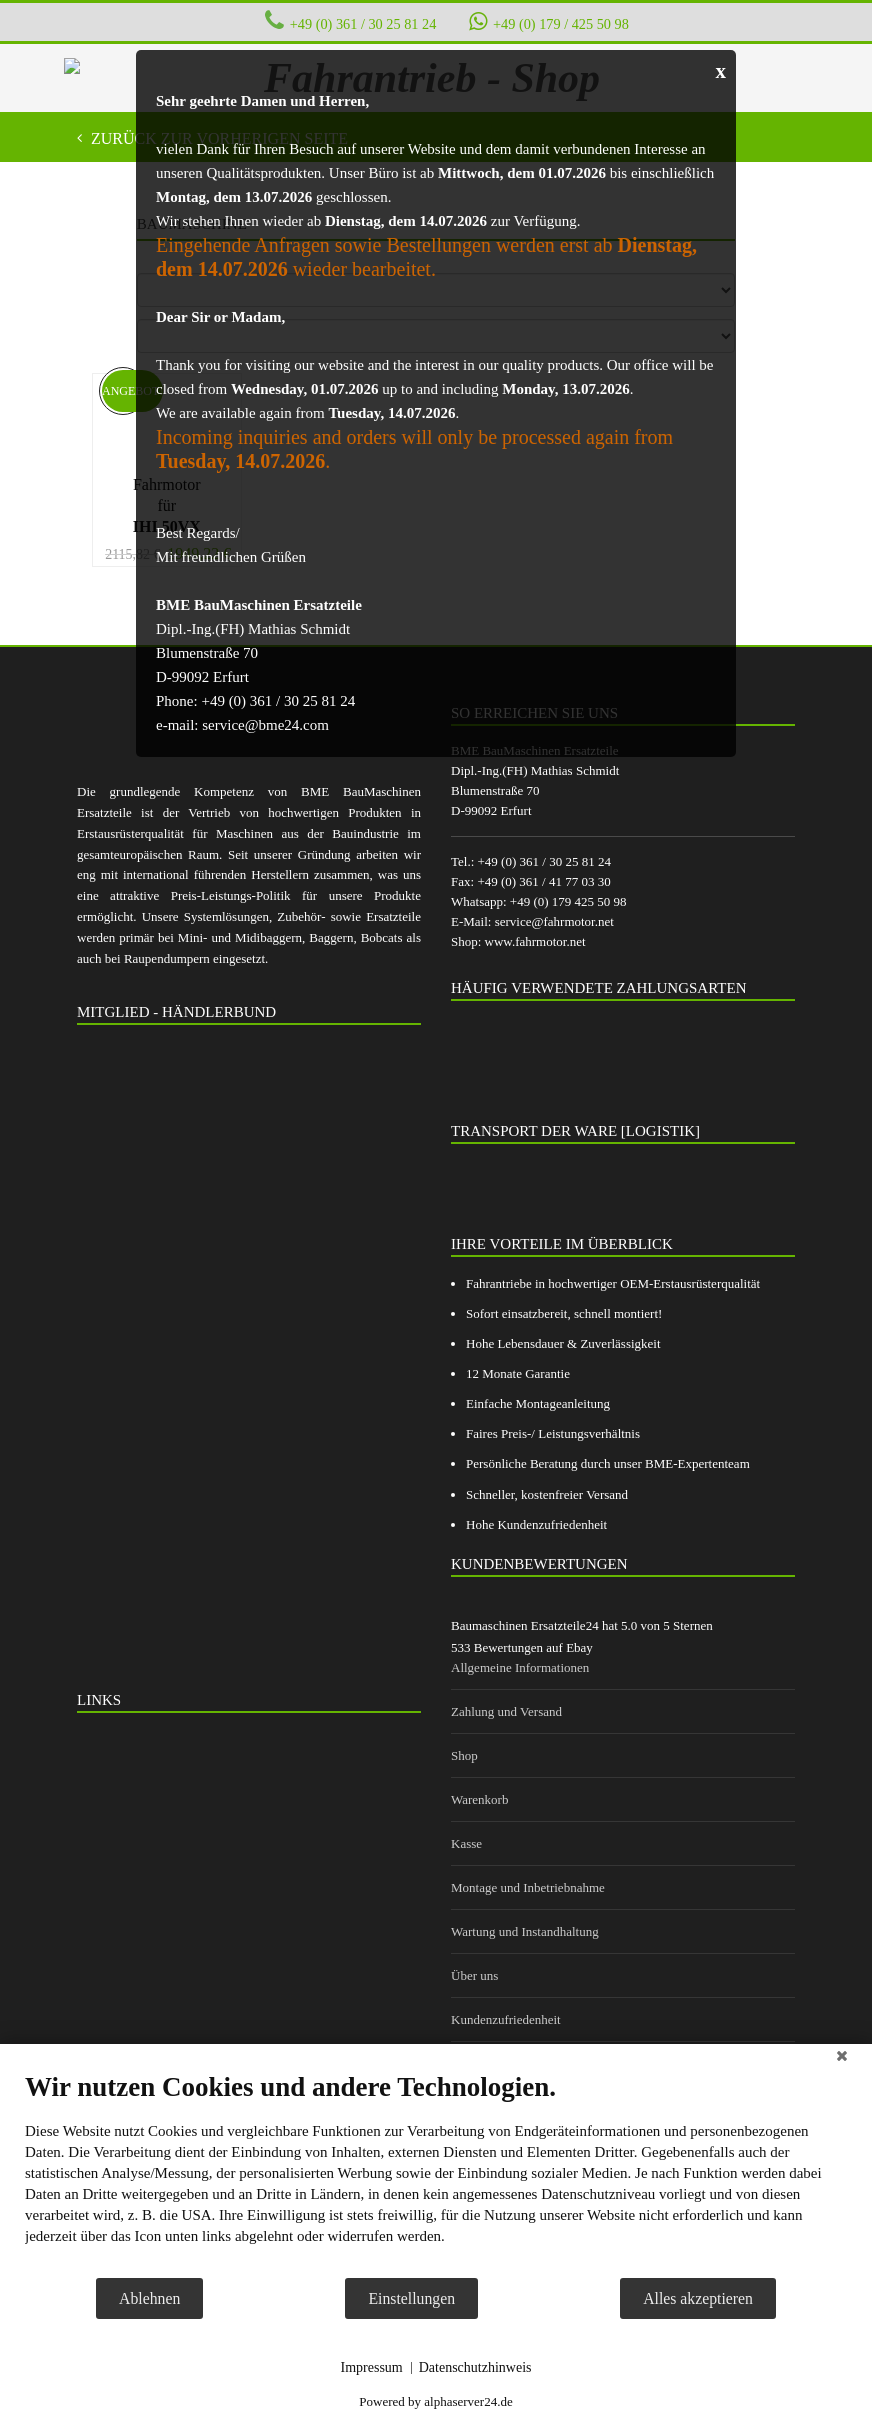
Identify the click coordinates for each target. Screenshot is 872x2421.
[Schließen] (842, 2059)
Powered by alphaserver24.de (435, 2401)
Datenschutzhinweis (475, 2367)
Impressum (372, 2367)
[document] (436, 2173)
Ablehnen (149, 2298)
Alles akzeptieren (698, 2298)
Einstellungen (411, 2298)
